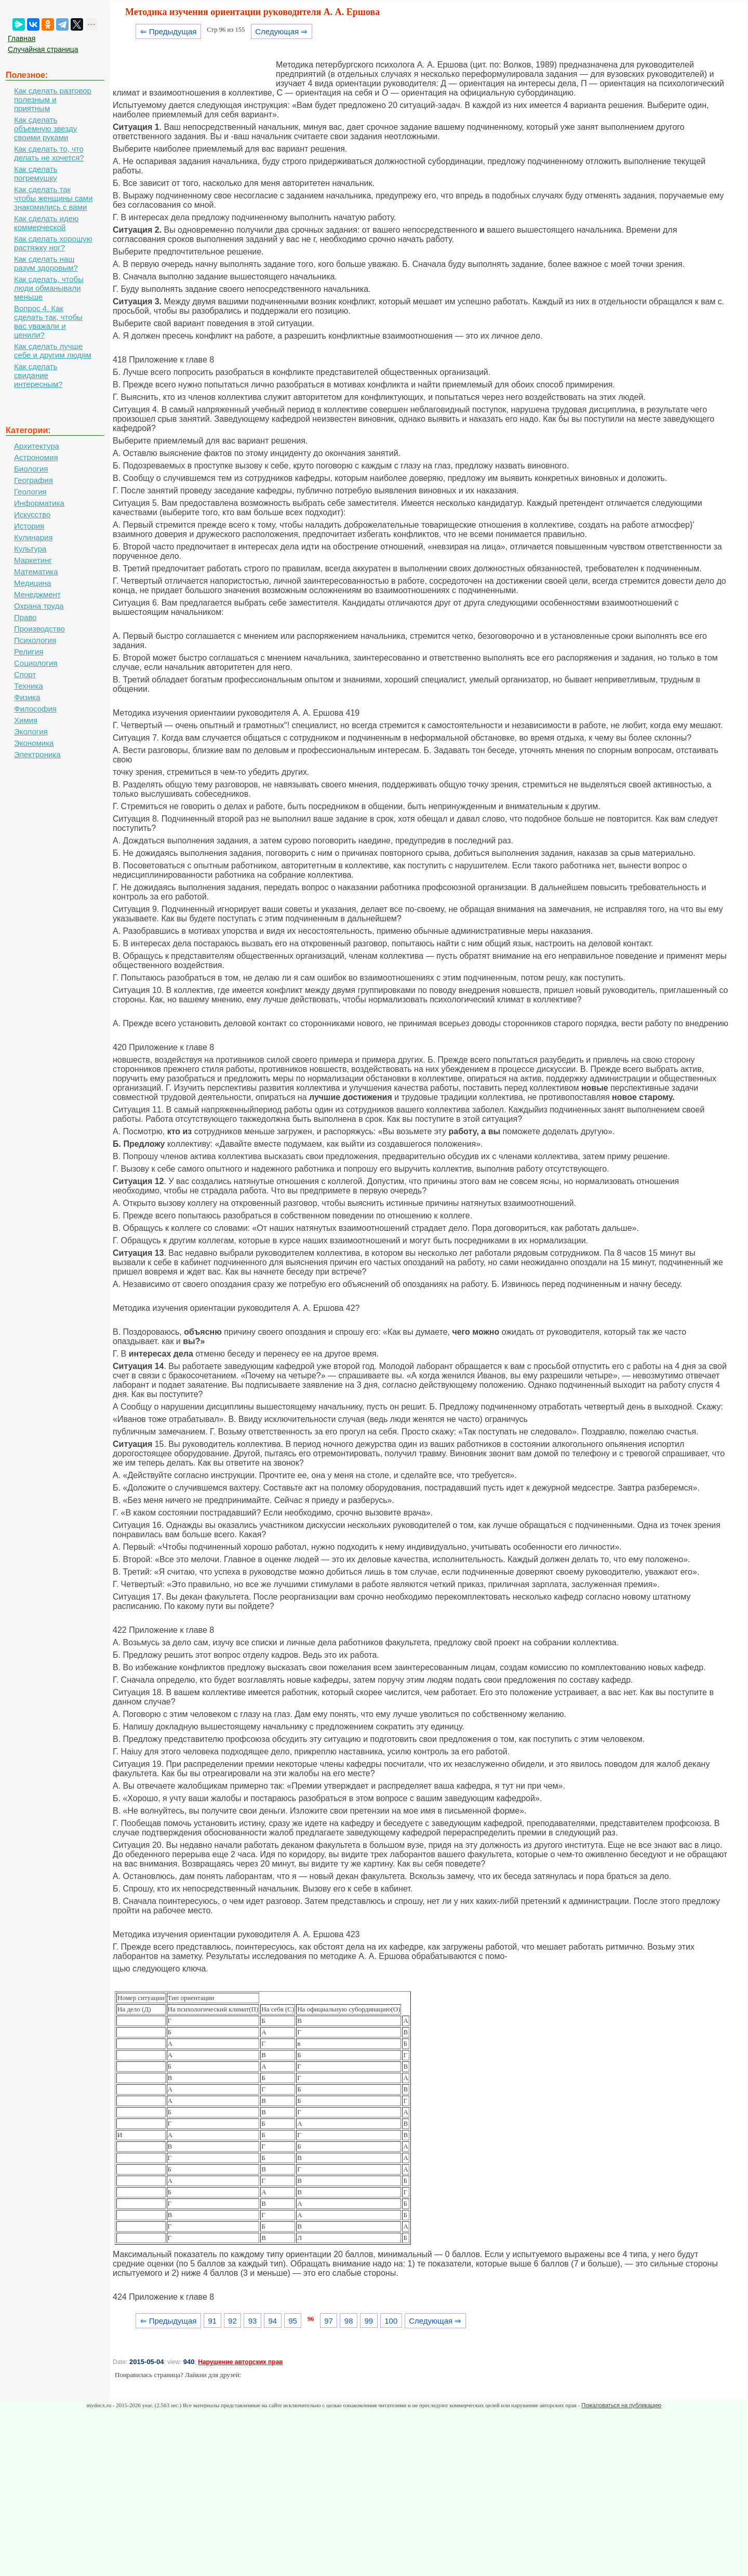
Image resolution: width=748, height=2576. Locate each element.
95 (292, 2320)
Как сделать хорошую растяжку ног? (53, 243)
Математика (36, 571)
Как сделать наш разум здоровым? (46, 263)
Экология (31, 731)
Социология (35, 663)
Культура (30, 548)
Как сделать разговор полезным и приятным (52, 99)
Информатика (39, 503)
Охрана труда (39, 605)
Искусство (32, 514)
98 (348, 2320)
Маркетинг (33, 560)
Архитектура (36, 445)
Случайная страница (43, 49)
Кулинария (33, 537)
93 (252, 2320)
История (29, 525)
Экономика (34, 743)
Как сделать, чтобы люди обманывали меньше (49, 288)
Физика (27, 697)
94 (272, 2320)
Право (25, 617)
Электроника (37, 754)
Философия (35, 708)
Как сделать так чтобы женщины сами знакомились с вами (53, 198)
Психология (35, 640)
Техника (28, 685)
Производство (39, 628)
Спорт (25, 674)
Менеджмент (37, 594)
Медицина (32, 583)
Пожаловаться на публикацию (621, 2405)
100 (390, 2320)
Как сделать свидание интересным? (38, 375)
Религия (28, 651)
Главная (21, 38)
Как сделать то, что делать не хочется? (49, 153)
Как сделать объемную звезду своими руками (45, 128)
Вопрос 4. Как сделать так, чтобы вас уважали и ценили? (48, 321)
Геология (30, 491)
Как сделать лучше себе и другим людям (52, 350)
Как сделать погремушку (35, 173)
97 (328, 2320)
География (33, 480)
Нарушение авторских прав (240, 2362)
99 (369, 2320)
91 (212, 2320)
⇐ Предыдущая (168, 31)
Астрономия (36, 457)
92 (232, 2320)
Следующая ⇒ (281, 31)
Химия (25, 720)
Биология (31, 468)
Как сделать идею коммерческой (46, 223)
